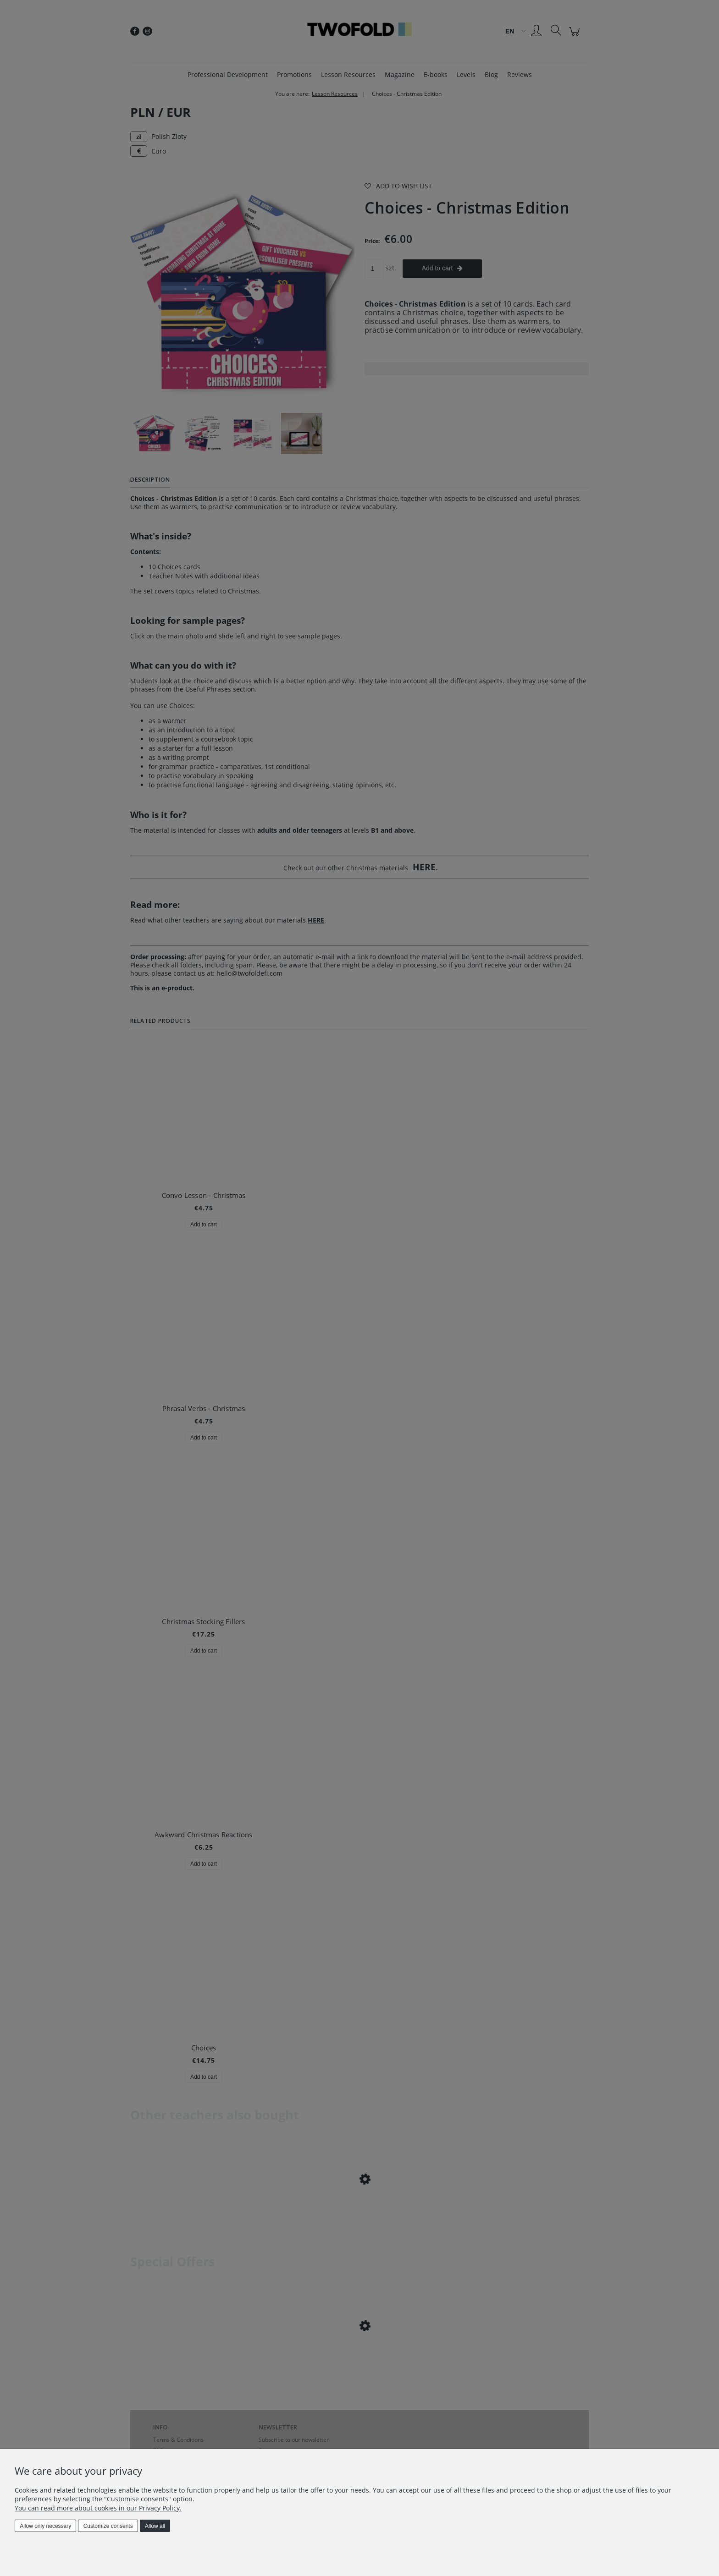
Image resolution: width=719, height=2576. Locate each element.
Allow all (155, 2526)
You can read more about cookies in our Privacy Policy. (98, 2508)
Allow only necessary (45, 2526)
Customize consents (108, 2526)
